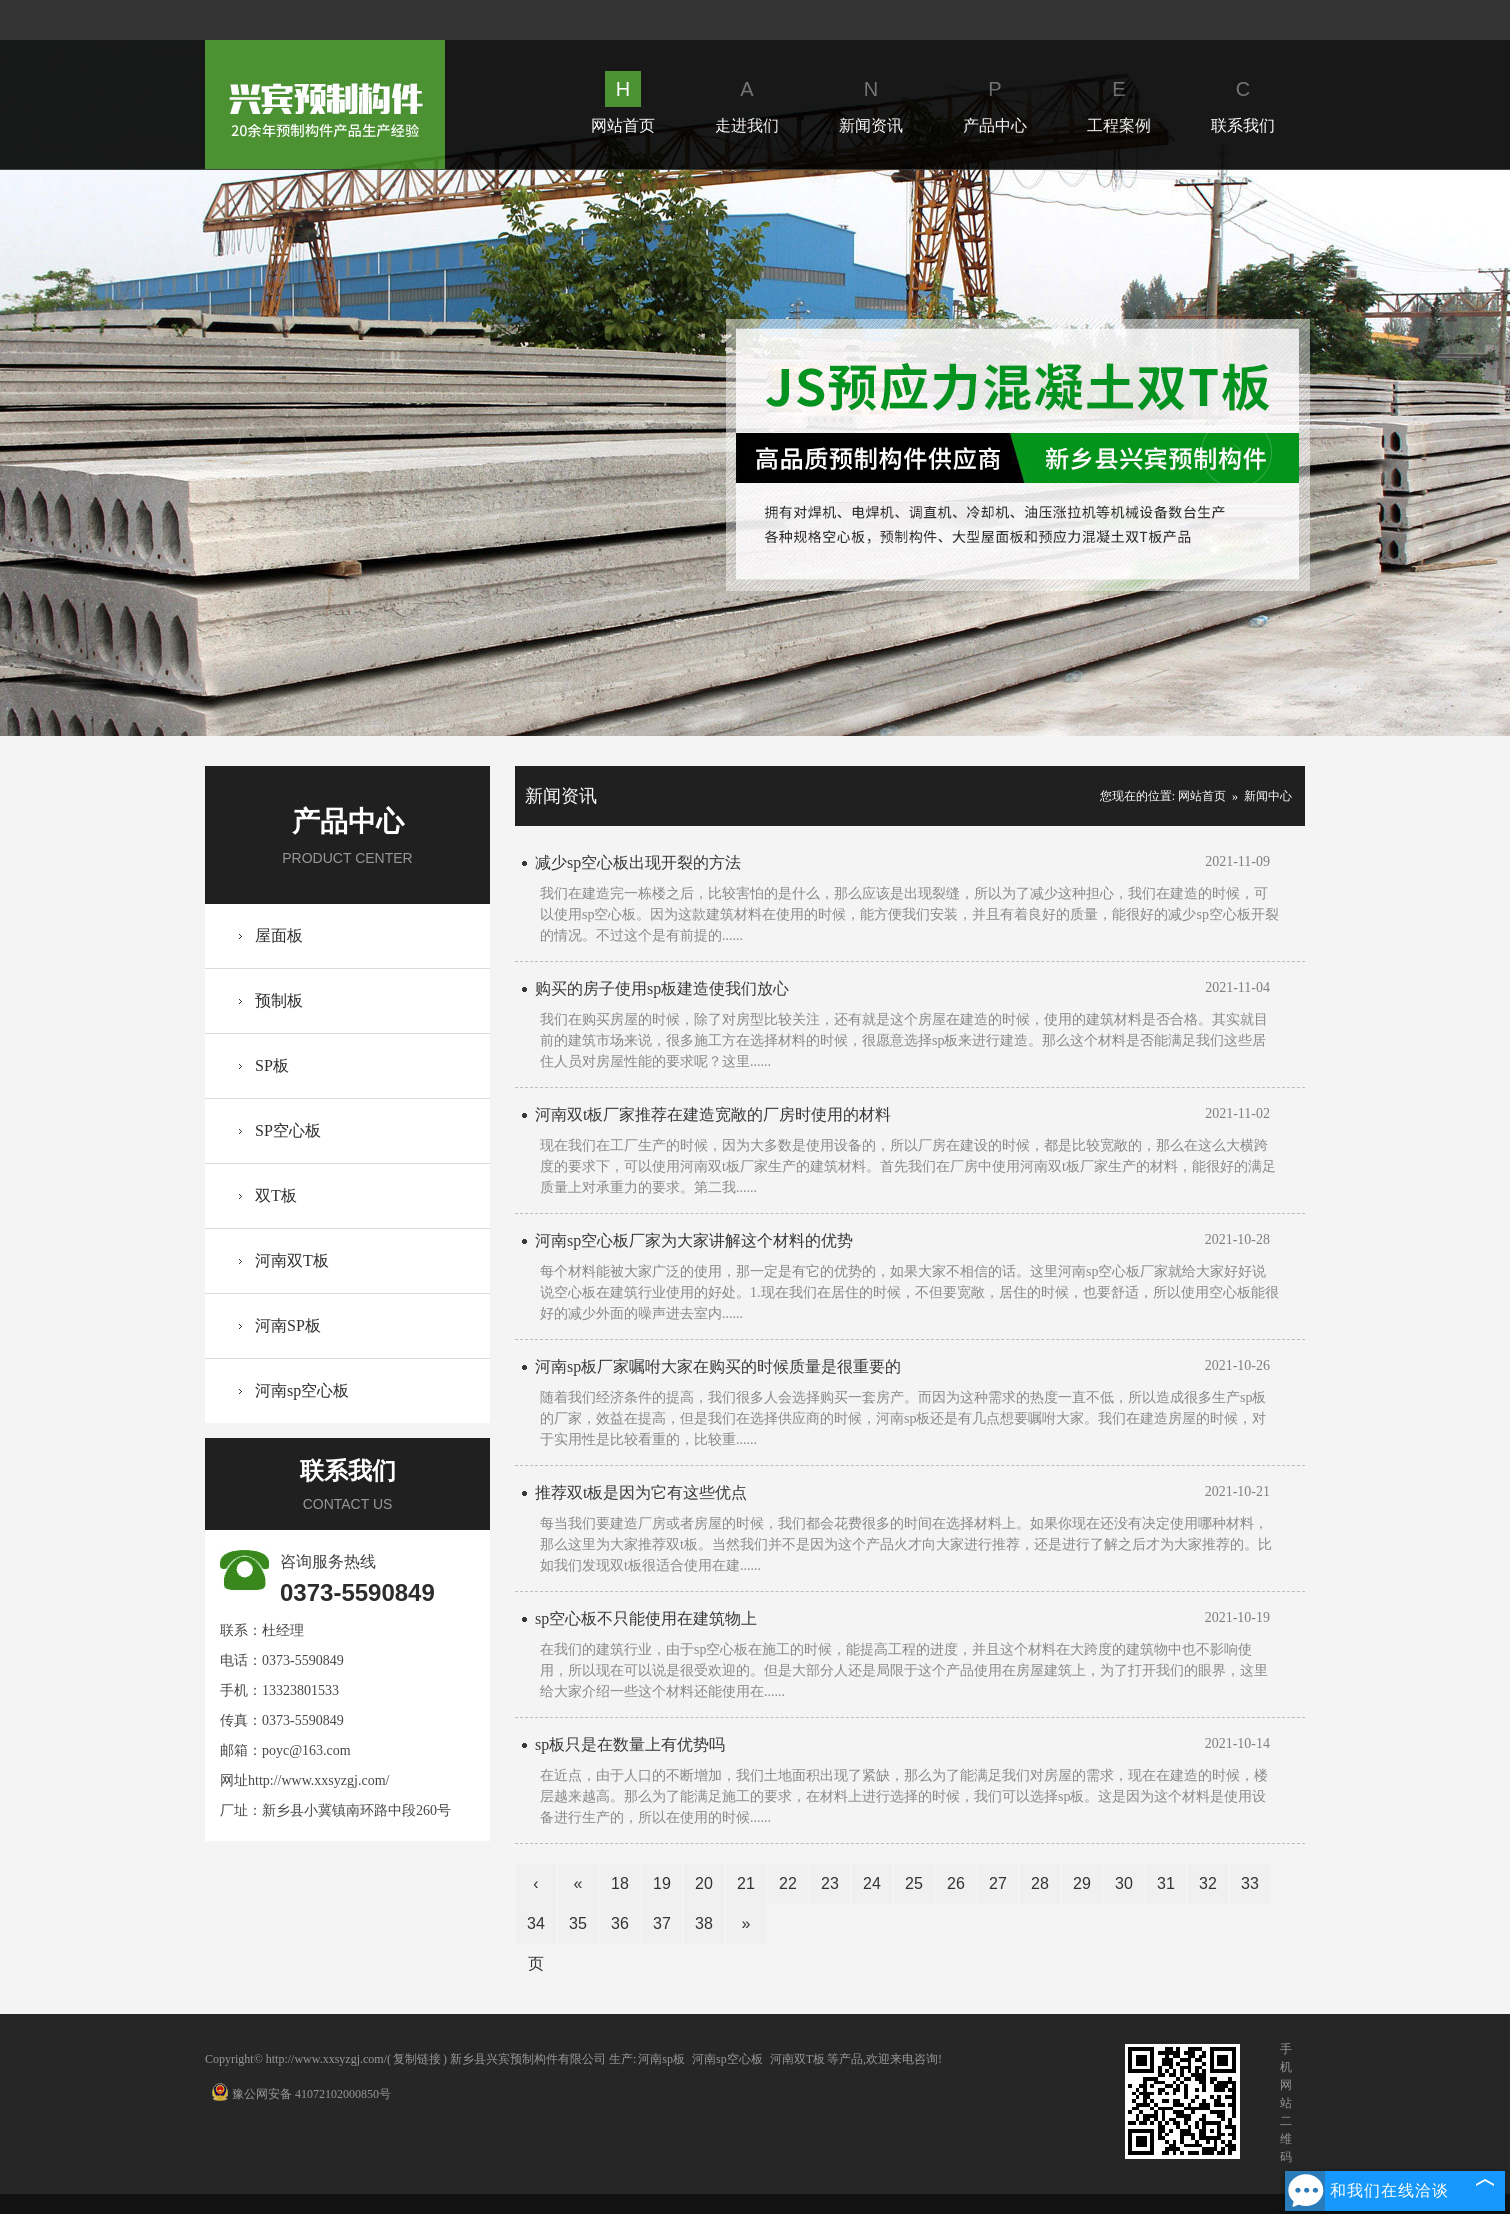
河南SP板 (288, 1325)
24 (872, 1883)
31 (1166, 1883)
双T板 (276, 1195)
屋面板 (279, 935)
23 (830, 1883)
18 (620, 1883)
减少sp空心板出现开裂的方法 (638, 862)
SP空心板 (288, 1130)
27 (998, 1883)
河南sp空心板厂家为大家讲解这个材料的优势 (694, 1240)
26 (956, 1883)
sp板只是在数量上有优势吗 (630, 1744)
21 (746, 1883)
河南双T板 (292, 1260)
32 (1208, 1883)
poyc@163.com (306, 1750)
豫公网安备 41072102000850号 (301, 2094)
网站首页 (623, 102)
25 (914, 1883)
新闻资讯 (871, 102)
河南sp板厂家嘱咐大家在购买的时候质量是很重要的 (718, 1366)
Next (1236, 452)
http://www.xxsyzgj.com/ (318, 1780)
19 (662, 1883)
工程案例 (1119, 102)
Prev (272, 452)
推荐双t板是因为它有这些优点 (641, 1492)
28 (1040, 1883)
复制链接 (417, 2059)
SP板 (272, 1065)
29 (1082, 1883)
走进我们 (747, 102)
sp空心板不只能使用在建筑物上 (646, 1618)
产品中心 (995, 102)
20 (704, 1883)
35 (578, 1923)
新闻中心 (1268, 796)
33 (1250, 1883)
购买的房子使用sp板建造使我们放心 (662, 988)
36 (620, 1923)
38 (704, 1923)
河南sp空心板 (302, 1390)
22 (788, 1883)
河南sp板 (661, 2059)
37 (662, 1923)
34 (536, 1923)
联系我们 (1243, 102)
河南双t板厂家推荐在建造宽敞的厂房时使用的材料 (713, 1114)
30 (1124, 1883)
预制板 (279, 1000)
